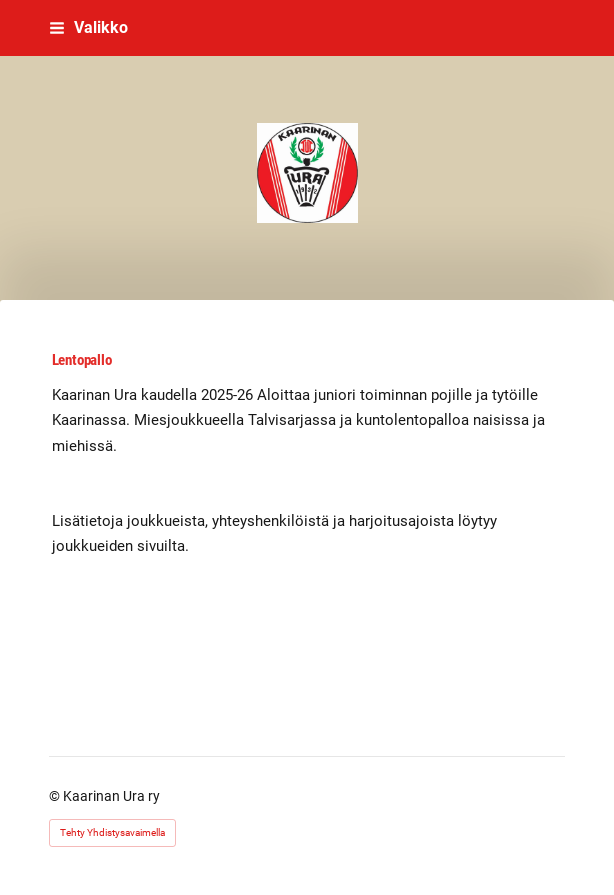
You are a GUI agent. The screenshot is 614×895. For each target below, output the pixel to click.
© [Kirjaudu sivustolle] (56, 796)
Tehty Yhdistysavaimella (112, 832)
